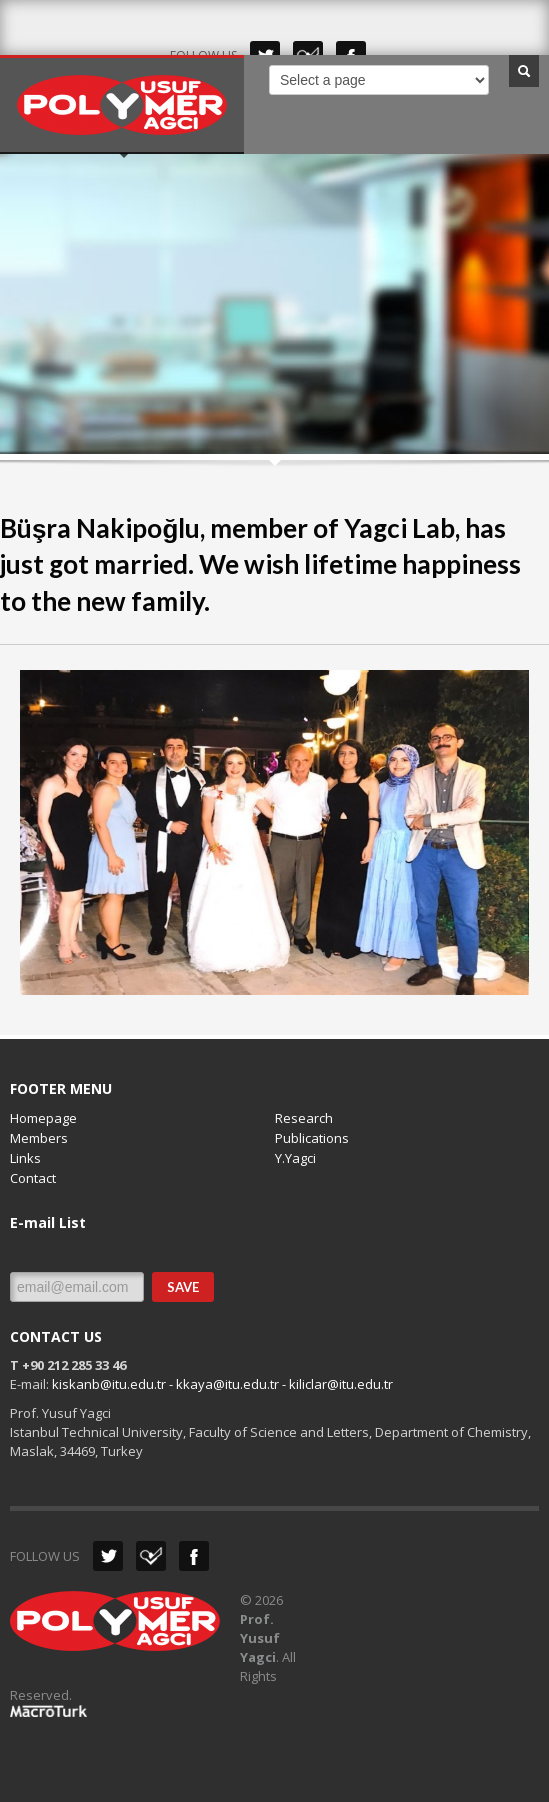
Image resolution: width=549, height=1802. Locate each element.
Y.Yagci (295, 1158)
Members (39, 1138)
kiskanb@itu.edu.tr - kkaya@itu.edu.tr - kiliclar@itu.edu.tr (222, 1384)
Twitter (108, 1556)
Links (25, 1158)
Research (304, 1118)
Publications (312, 1138)
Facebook (194, 1556)
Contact (33, 1178)
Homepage (43, 1118)
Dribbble (151, 1556)
